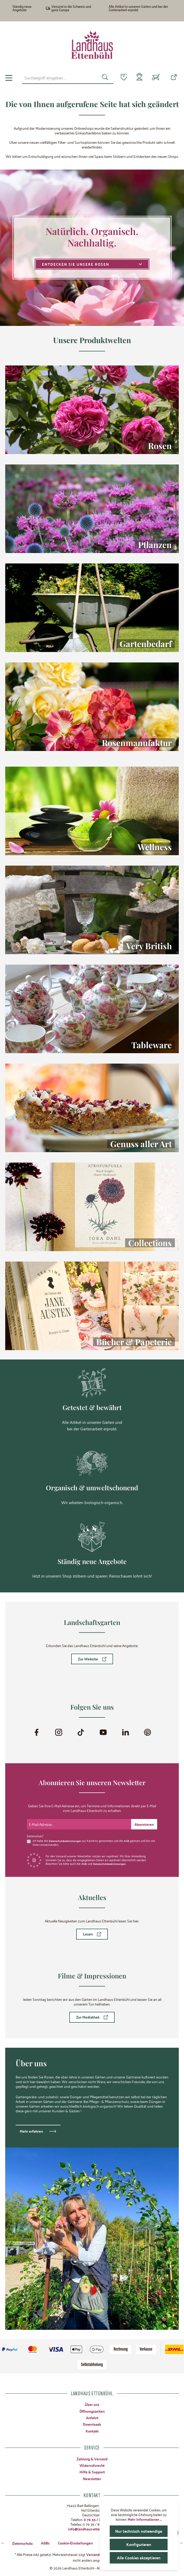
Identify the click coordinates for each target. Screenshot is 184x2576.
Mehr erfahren (31, 2130)
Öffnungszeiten (92, 2410)
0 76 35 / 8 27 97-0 (98, 2519)
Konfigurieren (139, 2544)
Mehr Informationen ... (145, 2519)
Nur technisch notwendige (139, 2531)
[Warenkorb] (156, 78)
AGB (129, 1840)
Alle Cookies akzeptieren (138, 2557)
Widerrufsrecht (92, 2464)
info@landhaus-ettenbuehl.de (92, 2528)
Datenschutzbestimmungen (66, 1840)
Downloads (92, 2424)
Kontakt (92, 2430)
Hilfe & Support (92, 2471)
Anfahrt (92, 2417)
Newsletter (92, 2478)
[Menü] (8, 78)
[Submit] (144, 1824)
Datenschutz (22, 2542)
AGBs (45, 2542)
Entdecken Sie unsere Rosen (92, 264)
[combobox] (57, 77)
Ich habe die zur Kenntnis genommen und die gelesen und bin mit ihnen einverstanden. (93, 1842)
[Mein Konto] (138, 78)
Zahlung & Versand (92, 2458)
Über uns (92, 2404)
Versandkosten (98, 2553)
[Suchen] (101, 77)
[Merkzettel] (120, 77)
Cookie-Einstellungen (75, 2542)
